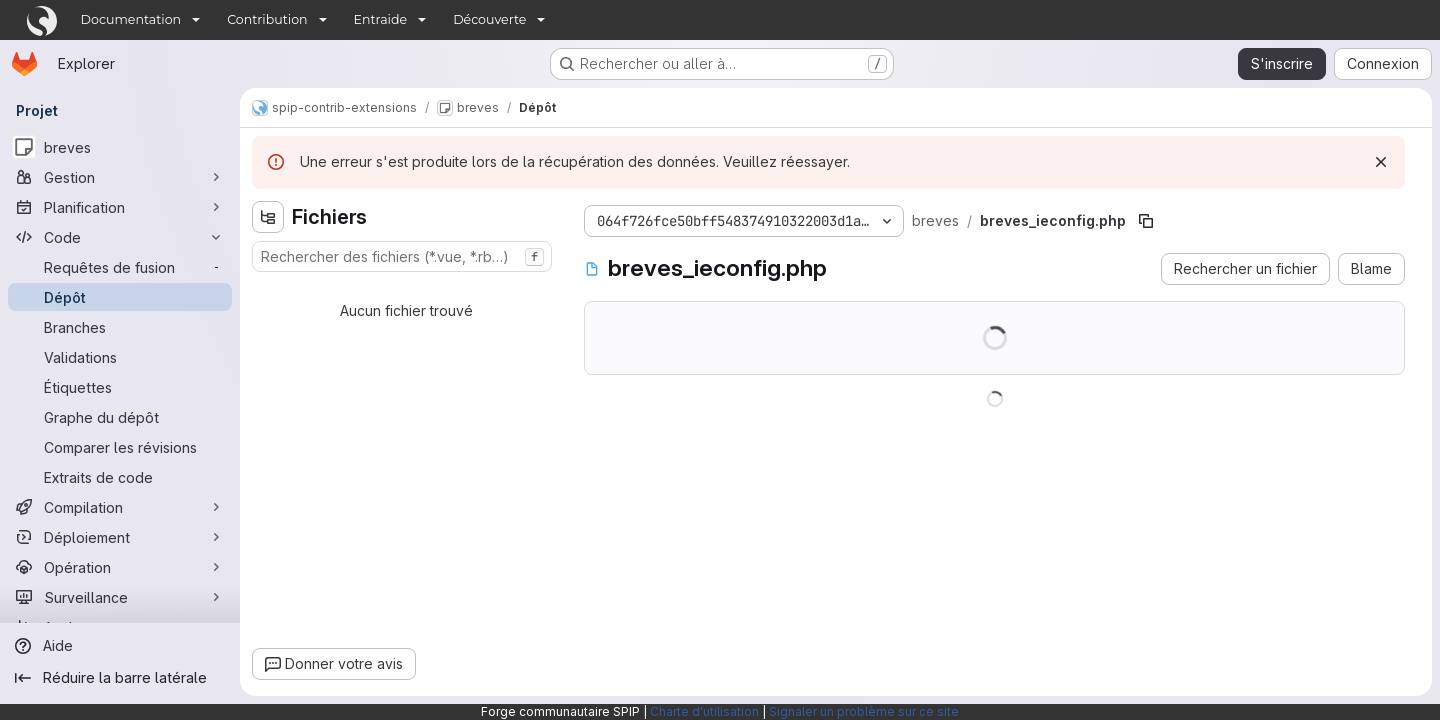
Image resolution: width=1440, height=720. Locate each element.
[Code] (120, 237)
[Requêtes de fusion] (120, 267)
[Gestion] (120, 177)
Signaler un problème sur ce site (864, 711)
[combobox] (402, 256)
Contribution (267, 19)
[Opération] (120, 567)
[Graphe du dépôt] (120, 417)
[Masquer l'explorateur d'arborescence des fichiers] (268, 217)
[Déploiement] (120, 537)
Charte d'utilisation (704, 711)
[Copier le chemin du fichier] (1146, 221)
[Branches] (120, 327)
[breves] (120, 147)
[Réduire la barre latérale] (120, 678)
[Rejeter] (1381, 162)
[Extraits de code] (120, 477)
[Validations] (120, 357)
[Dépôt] (120, 297)
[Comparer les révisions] (120, 447)
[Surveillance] (120, 597)
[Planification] (120, 207)
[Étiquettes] (120, 387)
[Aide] (120, 646)
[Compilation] (120, 507)
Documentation (131, 19)
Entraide (381, 19)
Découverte (489, 19)
